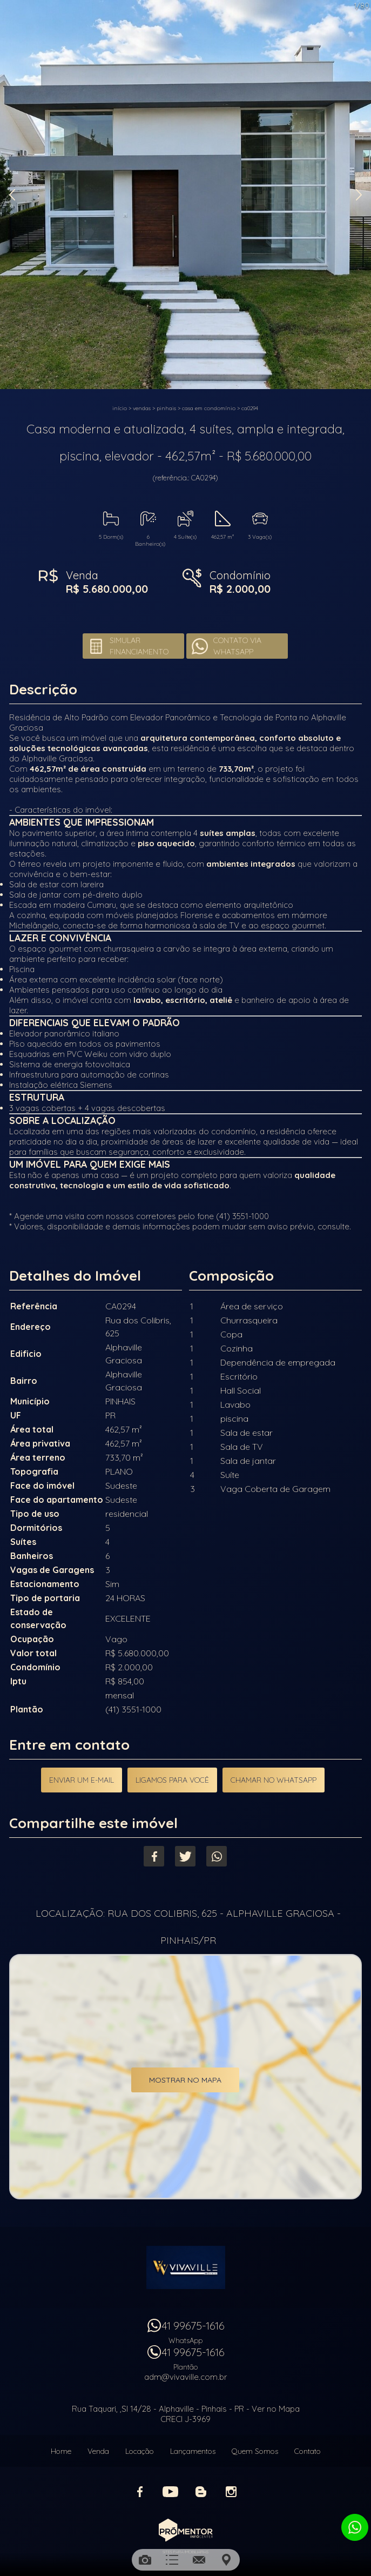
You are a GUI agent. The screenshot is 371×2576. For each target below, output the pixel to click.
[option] (185, 194)
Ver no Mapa (276, 2409)
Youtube (170, 2492)
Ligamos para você (172, 1780)
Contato (307, 2451)
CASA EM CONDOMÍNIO (208, 408)
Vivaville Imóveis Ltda (186, 2267)
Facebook (154, 1856)
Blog (201, 2492)
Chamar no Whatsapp (273, 1780)
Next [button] (358, 194)
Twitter (185, 1856)
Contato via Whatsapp (237, 646)
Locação (139, 2451)
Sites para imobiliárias (185, 2551)
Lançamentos (192, 2451)
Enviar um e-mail (81, 1780)
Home (61, 2451)
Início (119, 408)
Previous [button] (12, 194)
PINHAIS (166, 408)
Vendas (142, 408)
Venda (98, 2451)
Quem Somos (255, 2451)
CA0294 (249, 408)
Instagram (231, 2492)
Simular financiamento (139, 646)
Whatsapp (216, 1856)
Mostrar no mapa (185, 2080)
